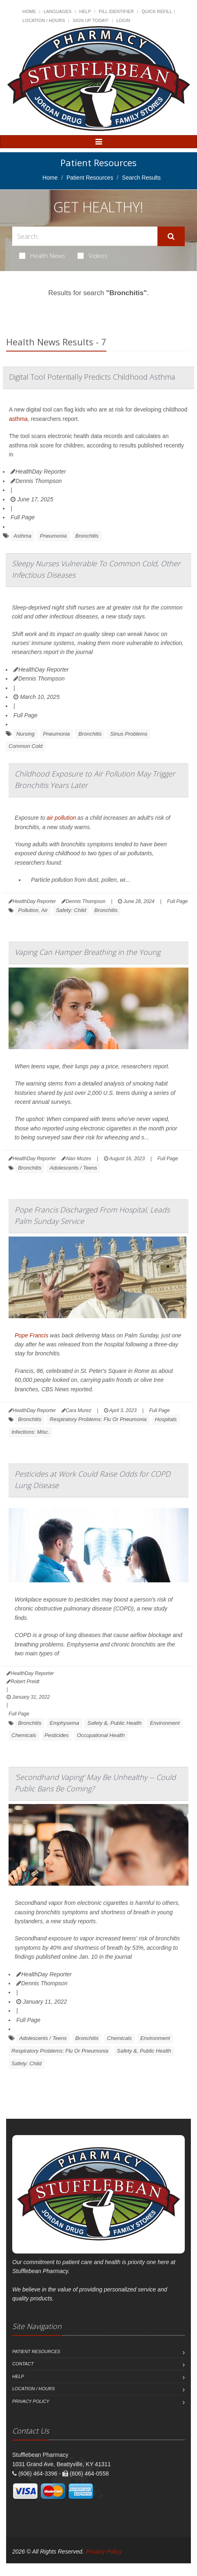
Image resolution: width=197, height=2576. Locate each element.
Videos (92, 255)
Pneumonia (53, 536)
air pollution (61, 817)
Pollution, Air (33, 910)
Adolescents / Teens (73, 1168)
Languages (57, 11)
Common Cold (25, 746)
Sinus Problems (128, 734)
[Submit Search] (171, 236)
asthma (18, 419)
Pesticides (56, 1735)
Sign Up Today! (90, 20)
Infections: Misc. (30, 1432)
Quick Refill (157, 11)
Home (29, 11)
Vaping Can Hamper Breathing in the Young (87, 952)
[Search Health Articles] (84, 236)
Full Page (23, 517)
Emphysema (64, 1723)
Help (85, 11)
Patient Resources (89, 177)
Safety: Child (71, 910)
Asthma (22, 536)
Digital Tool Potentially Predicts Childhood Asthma (92, 377)
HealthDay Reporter (38, 471)
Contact (22, 2363)
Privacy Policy (30, 2401)
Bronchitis (87, 536)
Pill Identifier (116, 11)
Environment (165, 1723)
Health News (42, 255)
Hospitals (166, 1419)
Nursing (25, 734)
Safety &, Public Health (114, 1723)
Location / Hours (43, 20)
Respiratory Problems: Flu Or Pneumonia (98, 1419)
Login (123, 20)
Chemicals (23, 1735)
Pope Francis (31, 1335)
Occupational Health (101, 1735)
